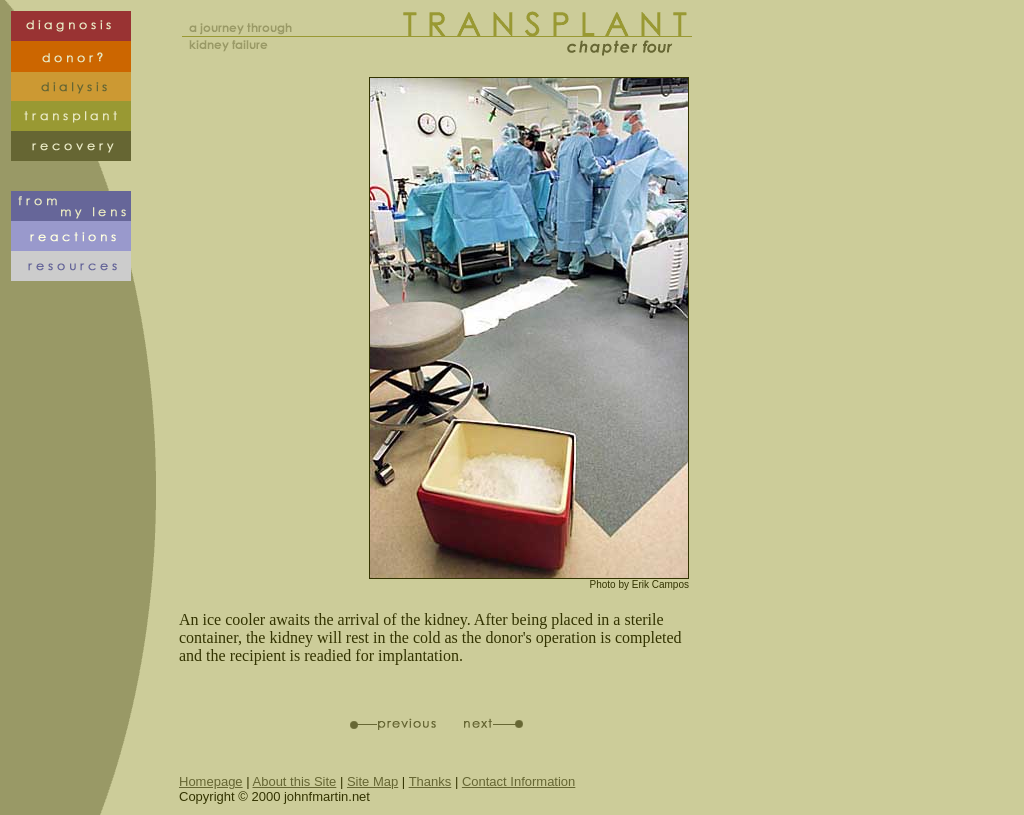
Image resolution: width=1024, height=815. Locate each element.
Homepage (211, 781)
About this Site (295, 781)
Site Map (372, 781)
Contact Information (518, 781)
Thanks (430, 781)
